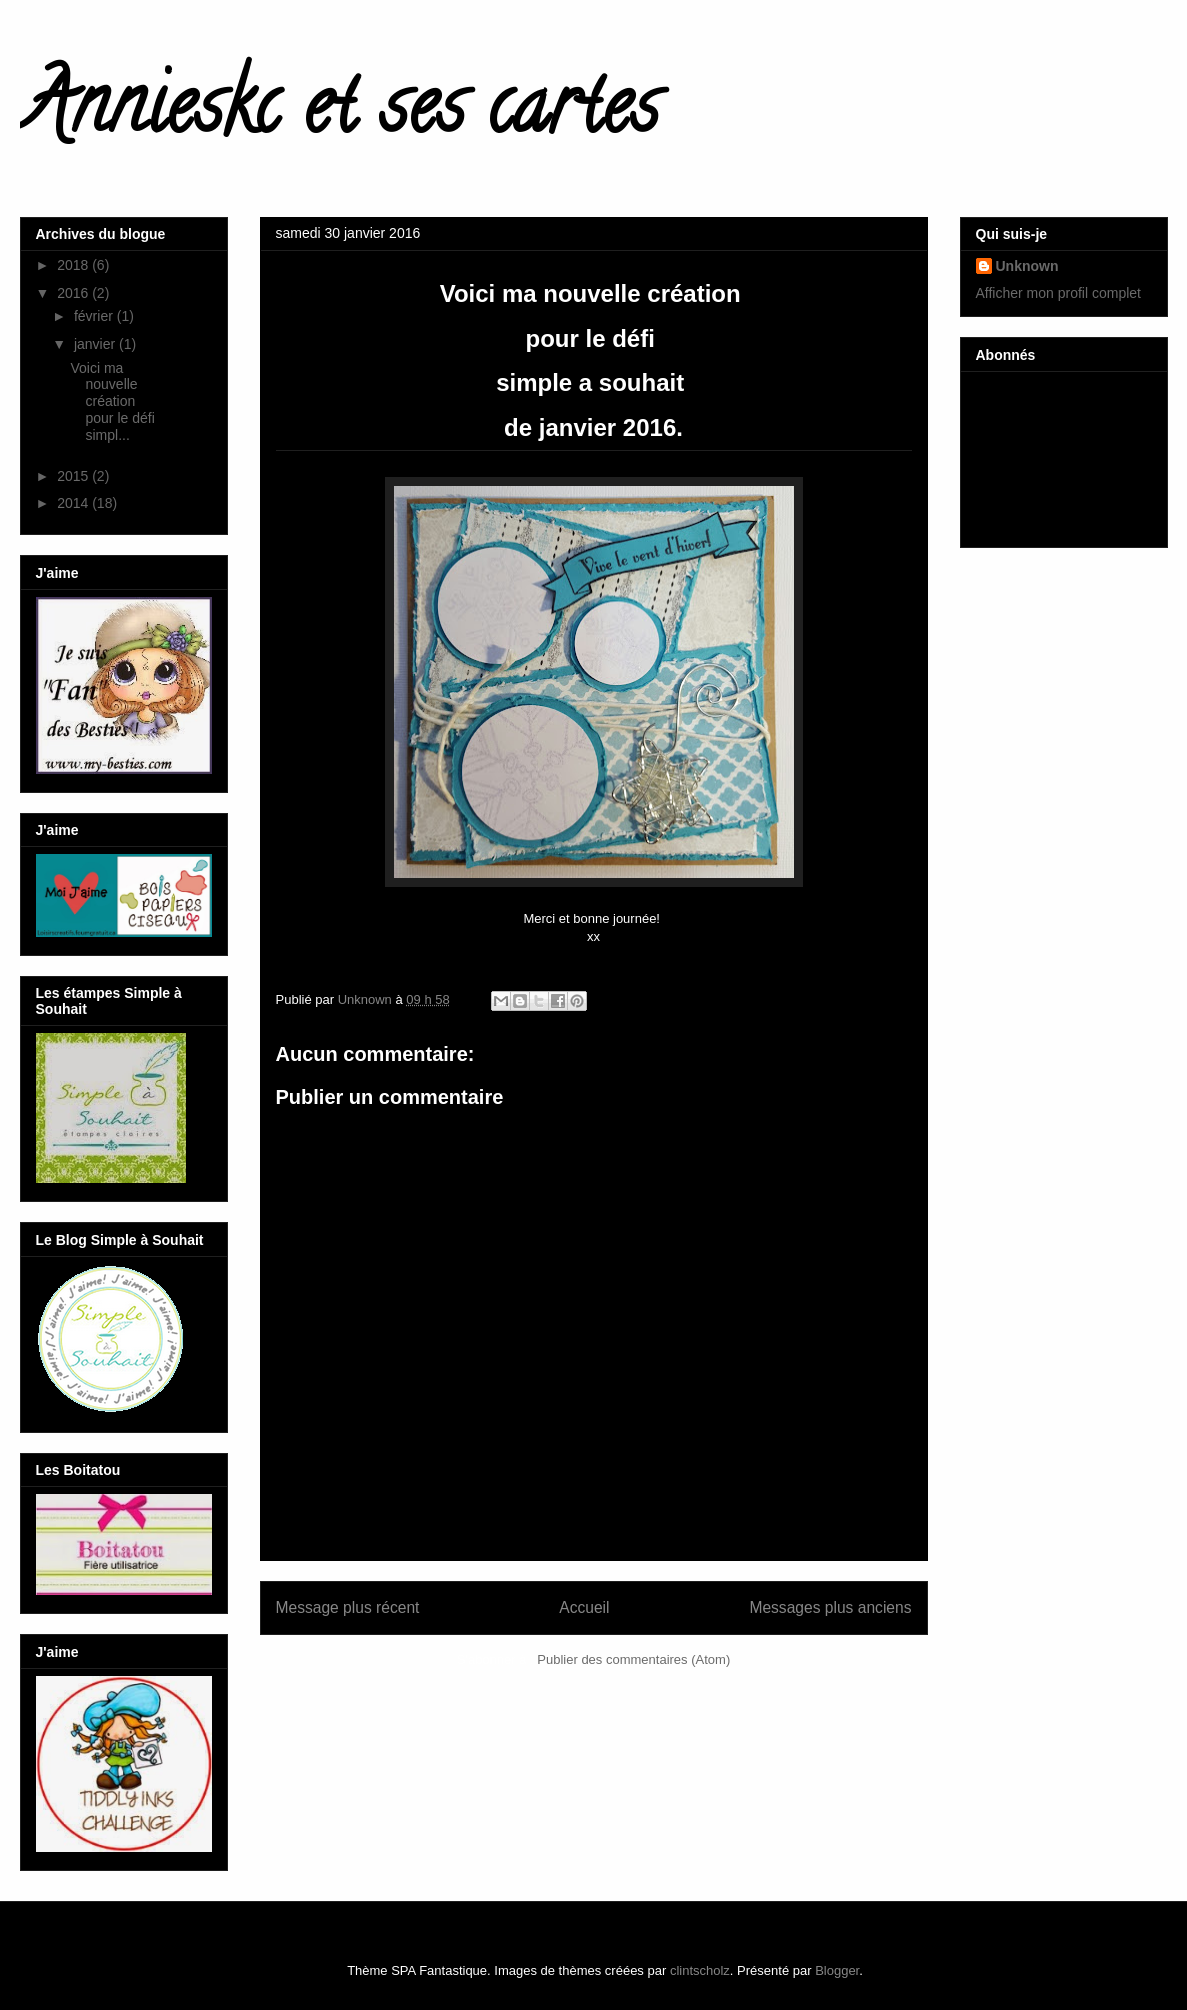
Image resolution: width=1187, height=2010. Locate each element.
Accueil (584, 1607)
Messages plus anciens (830, 1607)
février (95, 316)
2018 (74, 265)
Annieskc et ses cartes (339, 114)
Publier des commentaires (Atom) (633, 1659)
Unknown (1027, 266)
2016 (74, 293)
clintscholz (700, 1970)
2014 (74, 503)
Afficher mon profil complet (1058, 293)
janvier (96, 344)
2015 (74, 476)
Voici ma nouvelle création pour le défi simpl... (114, 401)
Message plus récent (348, 1607)
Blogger (837, 1970)
